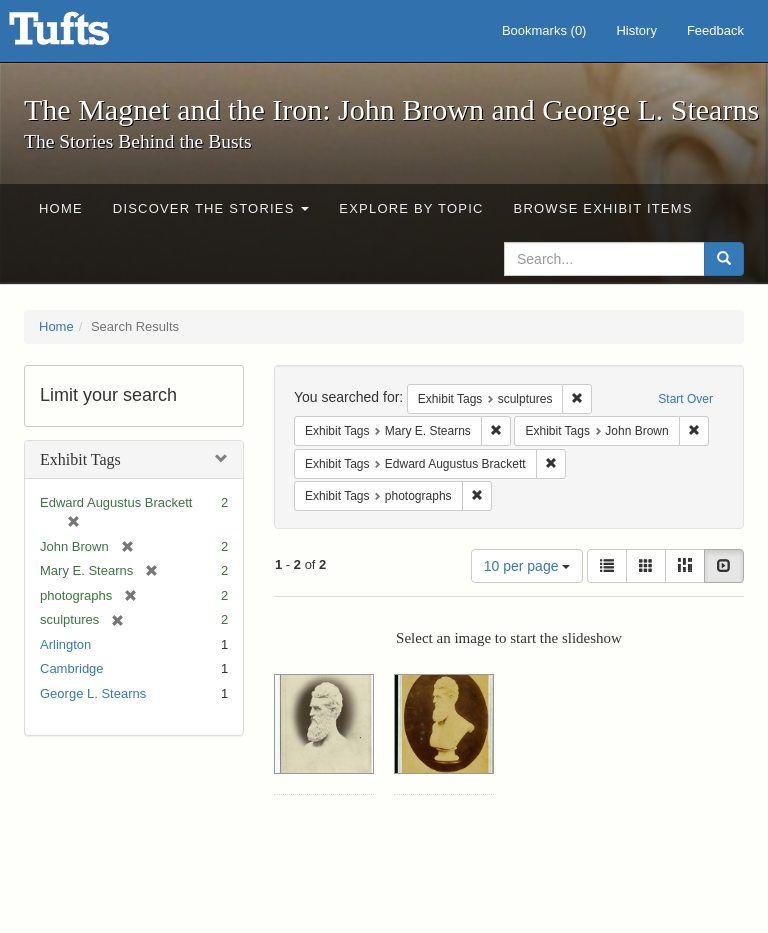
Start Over (685, 399)
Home (61, 208)
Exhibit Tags (80, 459)
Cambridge (72, 668)
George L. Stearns (93, 693)
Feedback (715, 30)
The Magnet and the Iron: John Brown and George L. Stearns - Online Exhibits (84, 35)
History (636, 30)
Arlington (65, 644)
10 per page (527, 566)
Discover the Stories (211, 208)
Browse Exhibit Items (603, 208)
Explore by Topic (411, 208)
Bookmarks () (544, 30)
